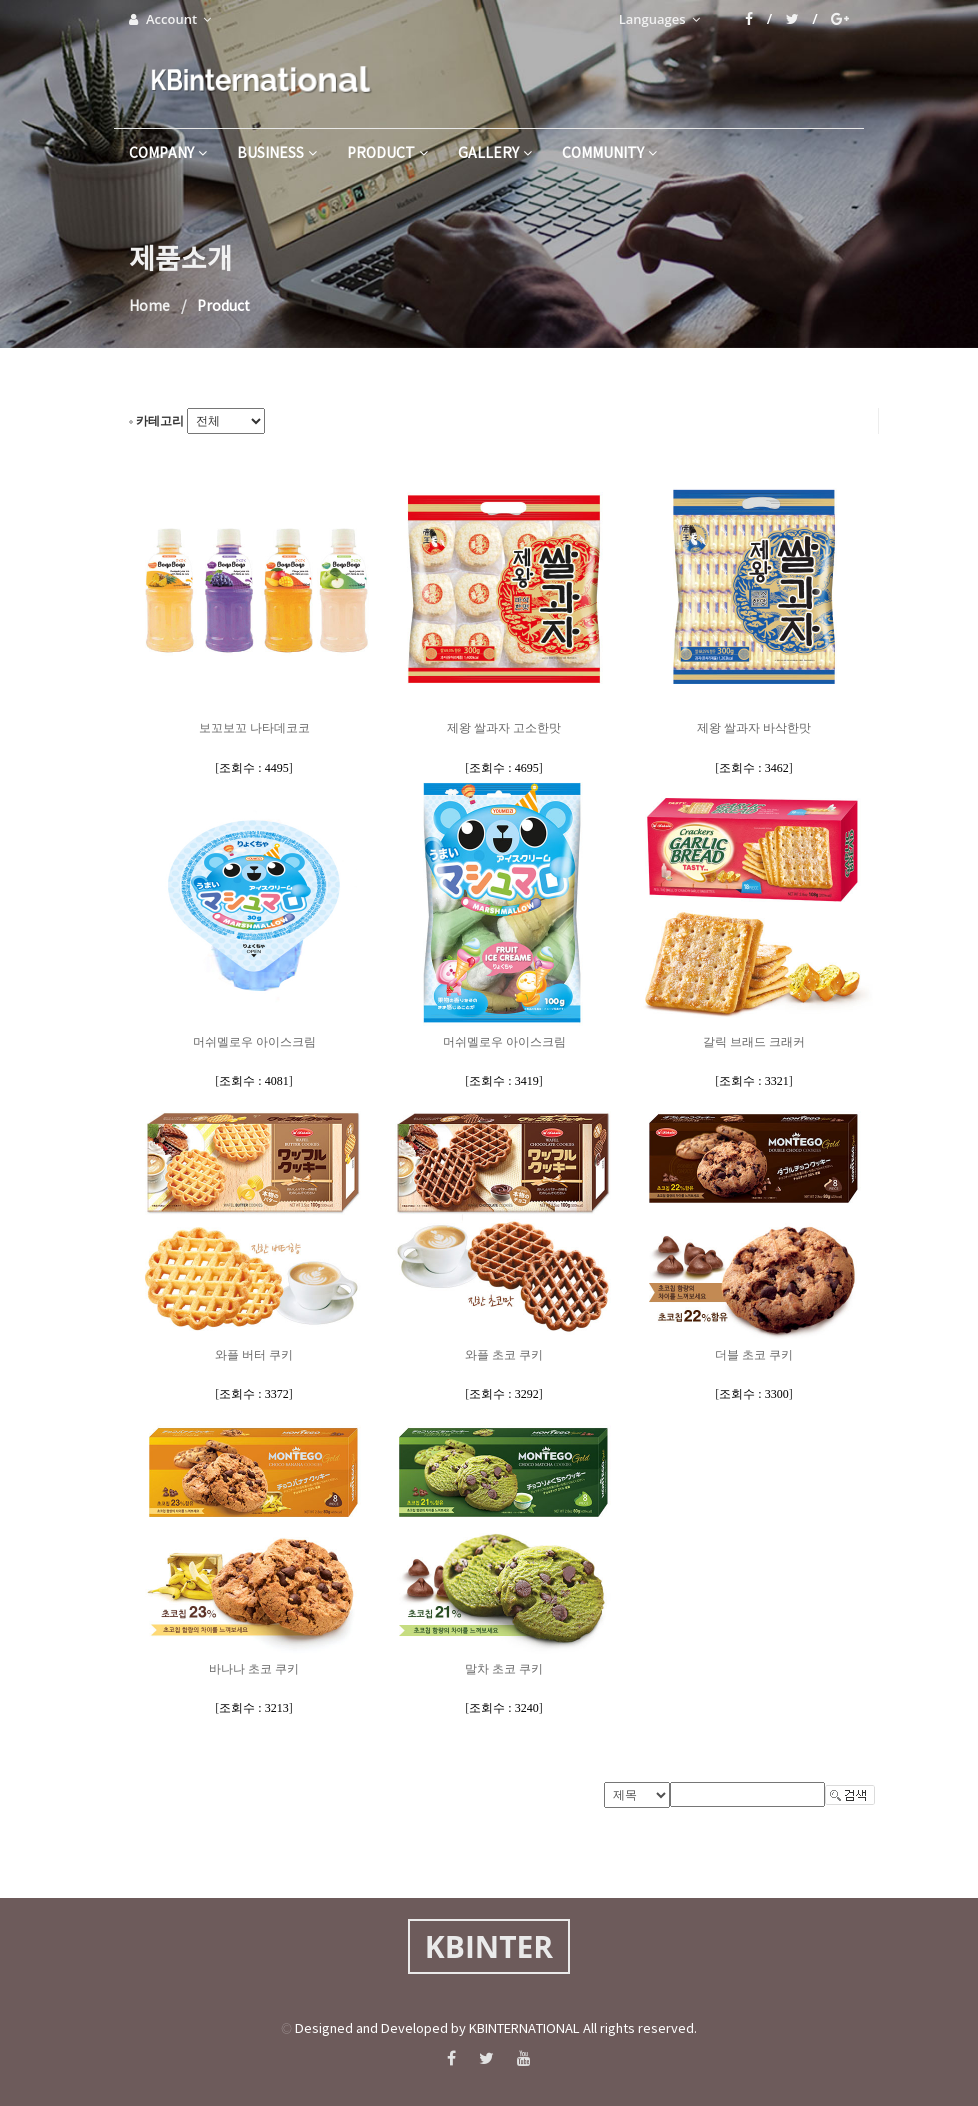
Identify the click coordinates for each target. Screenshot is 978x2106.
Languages (659, 19)
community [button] (609, 154)
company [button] (168, 154)
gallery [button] (495, 154)
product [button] (387, 154)
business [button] (277, 154)
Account (170, 19)
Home (149, 307)
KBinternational (258, 79)
